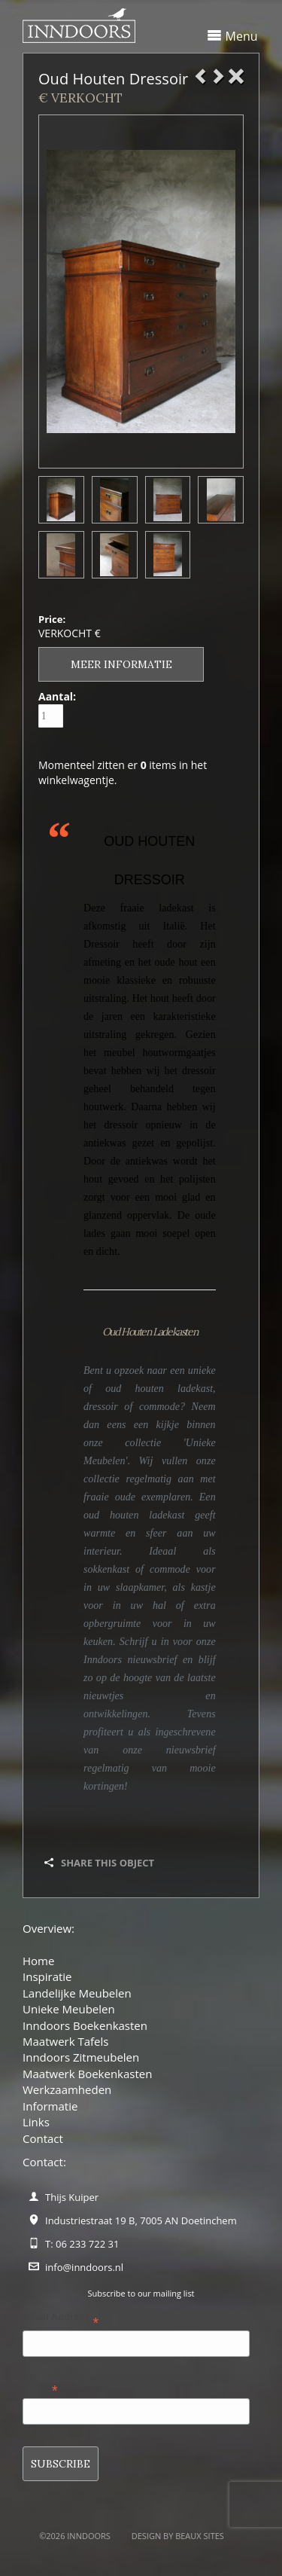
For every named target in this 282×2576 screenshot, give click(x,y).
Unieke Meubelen (69, 2008)
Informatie (50, 2106)
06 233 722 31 (87, 2244)
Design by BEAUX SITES (178, 2535)
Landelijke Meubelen (77, 1993)
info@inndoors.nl (84, 2267)
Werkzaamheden (67, 2089)
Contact (43, 2138)
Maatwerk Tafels (65, 2041)
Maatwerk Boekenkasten (87, 2073)
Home (38, 1960)
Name (40, 2387)
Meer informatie (121, 664)
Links (36, 2121)
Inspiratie (47, 1976)
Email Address (61, 2319)
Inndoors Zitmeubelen (81, 2057)
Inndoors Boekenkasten (85, 2025)
